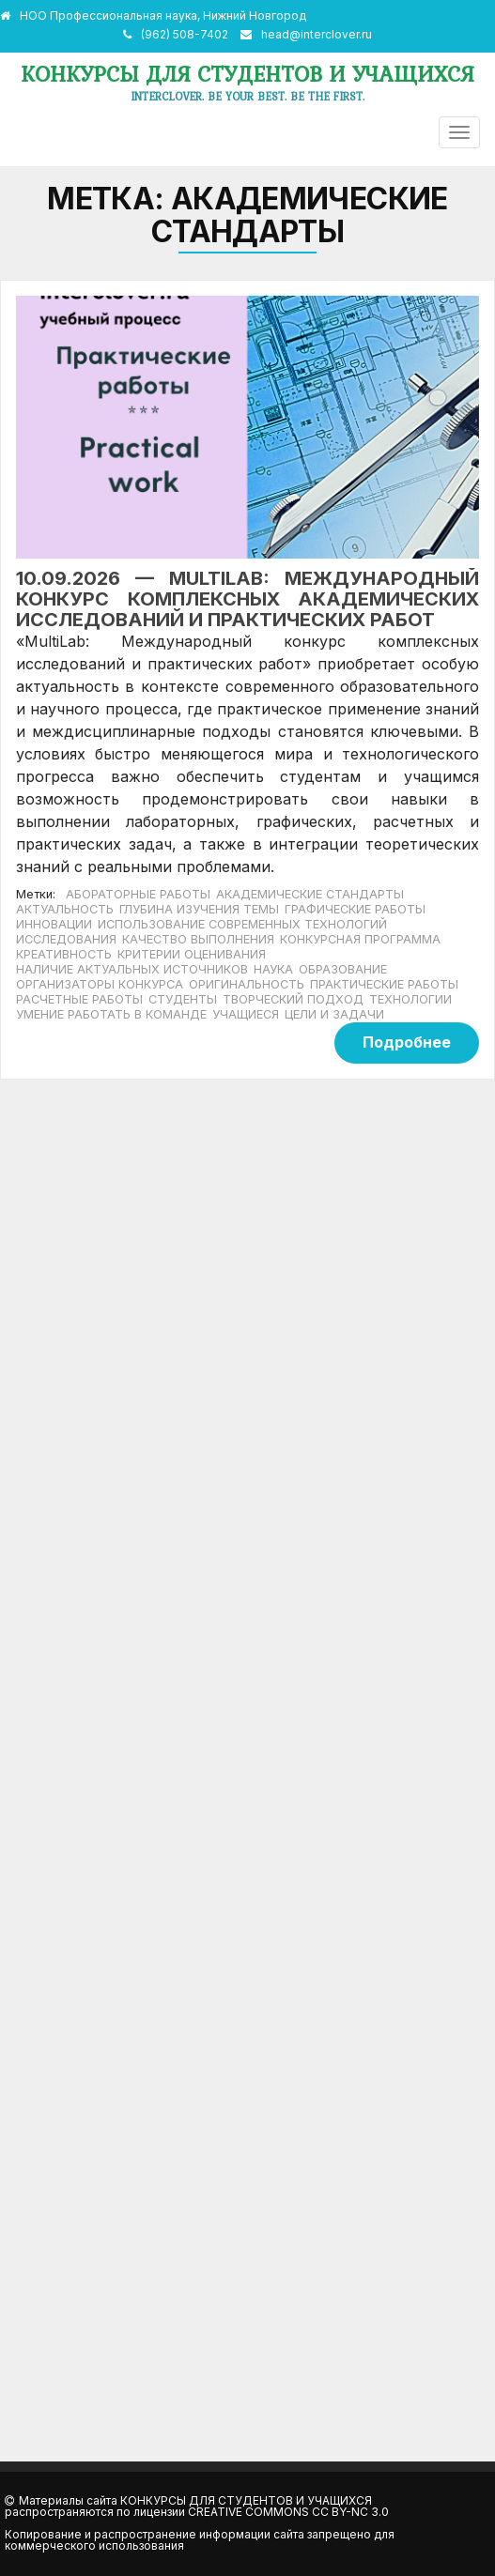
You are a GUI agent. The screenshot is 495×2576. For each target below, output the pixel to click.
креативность (64, 954)
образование (343, 969)
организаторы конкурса (99, 984)
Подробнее (407, 1042)
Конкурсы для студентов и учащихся (247, 73)
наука (273, 969)
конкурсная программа (360, 939)
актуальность (65, 909)
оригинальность (246, 984)
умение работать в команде (111, 1014)
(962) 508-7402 (184, 34)
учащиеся (245, 1014)
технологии (410, 999)
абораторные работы (138, 894)
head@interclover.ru (316, 34)
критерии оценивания (191, 954)
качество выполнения (198, 939)
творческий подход (293, 999)
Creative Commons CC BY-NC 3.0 (288, 2512)
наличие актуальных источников (132, 969)
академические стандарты (310, 894)
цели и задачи (334, 1014)
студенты (182, 999)
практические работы (384, 984)
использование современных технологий (242, 924)
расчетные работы (79, 999)
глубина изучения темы (199, 909)
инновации (54, 924)
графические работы (355, 909)
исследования (66, 939)
